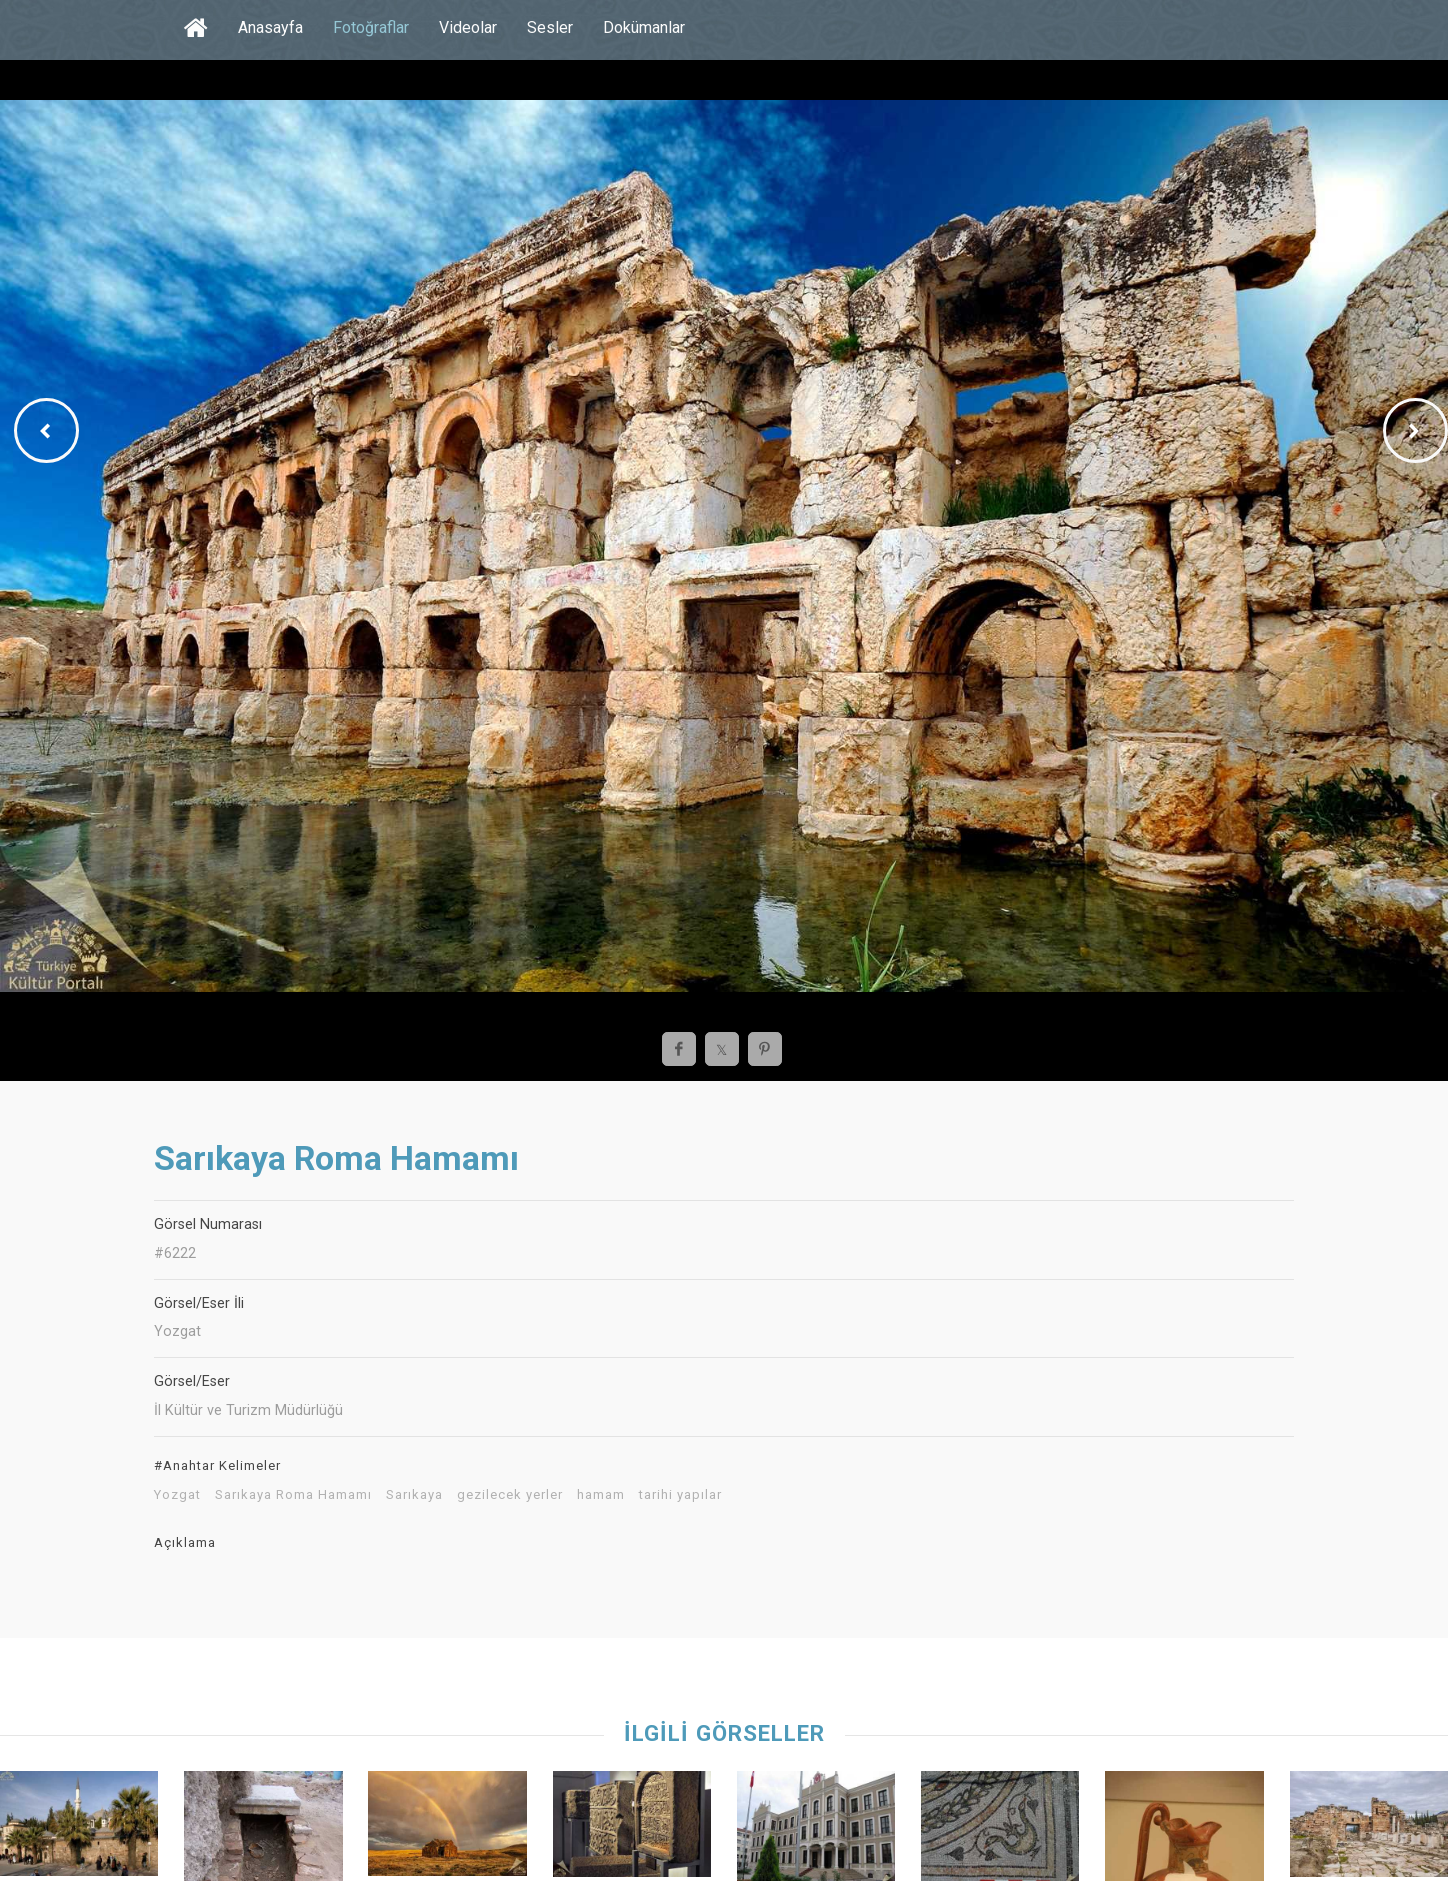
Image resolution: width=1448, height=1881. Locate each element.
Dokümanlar (644, 27)
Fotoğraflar (371, 27)
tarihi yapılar (680, 1495)
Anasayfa (270, 27)
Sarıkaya (414, 1495)
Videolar (468, 27)
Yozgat (177, 1495)
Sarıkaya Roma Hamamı (293, 1495)
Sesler (550, 27)
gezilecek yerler (510, 1495)
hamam (601, 1495)
